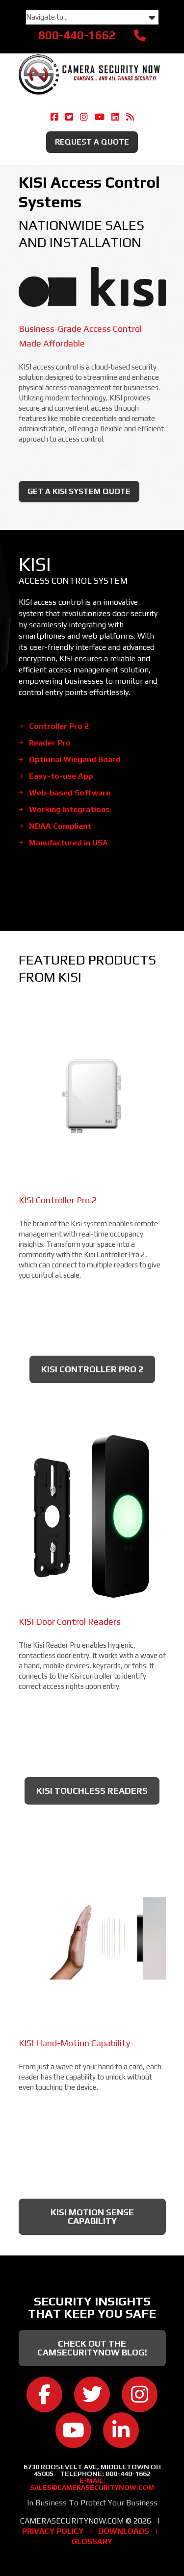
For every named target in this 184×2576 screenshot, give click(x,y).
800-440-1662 (77, 35)
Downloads (123, 2531)
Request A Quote (92, 142)
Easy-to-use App (61, 776)
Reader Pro (50, 742)
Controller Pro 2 (59, 726)
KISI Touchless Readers (92, 1790)
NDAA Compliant (60, 826)
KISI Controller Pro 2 (92, 1369)
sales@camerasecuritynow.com (92, 2487)
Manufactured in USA (68, 842)
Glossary (92, 2541)
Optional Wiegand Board (75, 759)
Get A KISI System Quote (79, 491)
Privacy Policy (52, 2531)
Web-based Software (69, 792)
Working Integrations (69, 809)
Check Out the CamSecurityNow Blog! (92, 2347)
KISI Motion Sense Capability (92, 2216)
